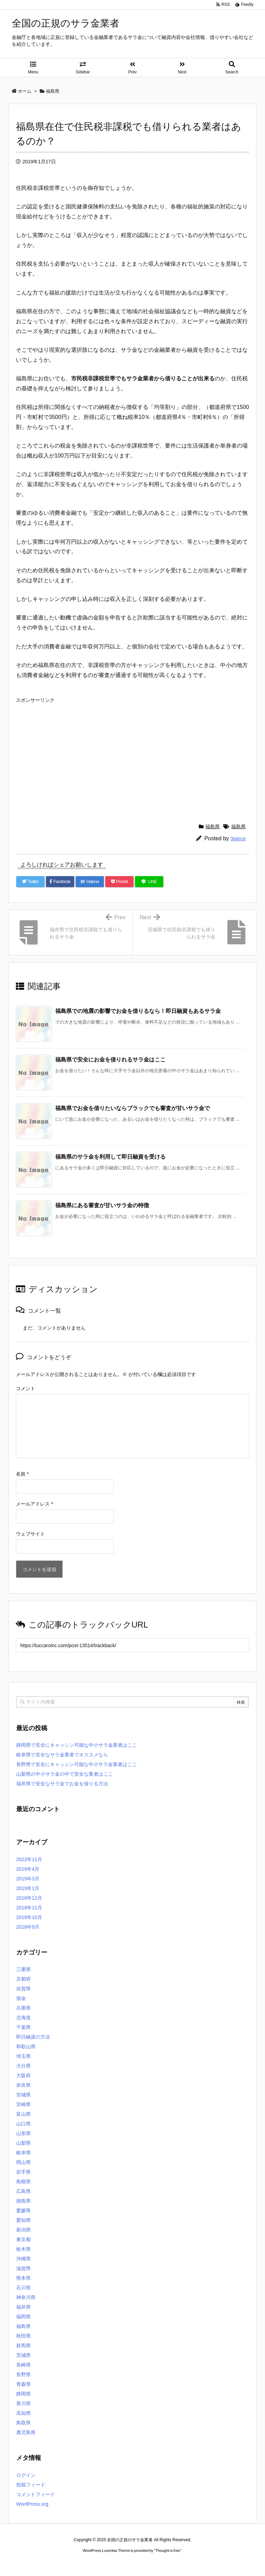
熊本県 (23, 2278)
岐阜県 (23, 2152)
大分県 (23, 2066)
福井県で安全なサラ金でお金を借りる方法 (62, 1783)
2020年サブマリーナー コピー (108, 2562)
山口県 (23, 2123)
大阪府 (23, 2075)
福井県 (23, 2307)
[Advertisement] (132, 754)
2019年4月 (27, 1869)
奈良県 (23, 2085)
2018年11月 (29, 1907)
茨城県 (23, 2355)
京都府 (23, 1979)
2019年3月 (27, 1878)
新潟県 (23, 2230)
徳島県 (23, 2201)
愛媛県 (23, 2210)
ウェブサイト (30, 1534)
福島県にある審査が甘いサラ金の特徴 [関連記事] (102, 1205)
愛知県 (23, 2220)
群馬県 (23, 2345)
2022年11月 (29, 1859)
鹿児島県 (26, 2432)
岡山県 (23, 2162)
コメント (25, 1388)
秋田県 (23, 2336)
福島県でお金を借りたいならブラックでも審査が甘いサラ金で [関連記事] (132, 1108)
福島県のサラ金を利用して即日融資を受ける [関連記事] (110, 1157)
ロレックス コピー (61, 2562)
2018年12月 (29, 1898)
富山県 (23, 2114)
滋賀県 (23, 2268)
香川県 (23, 2403)
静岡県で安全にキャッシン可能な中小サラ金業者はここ (76, 1745)
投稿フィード (30, 2484)
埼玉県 (23, 2056)
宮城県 (23, 2094)
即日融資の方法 (33, 2037)
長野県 (23, 2374)
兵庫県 (23, 2008)
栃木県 (23, 2249)
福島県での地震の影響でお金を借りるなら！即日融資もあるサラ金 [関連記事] (138, 1011)
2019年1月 (27, 1888)
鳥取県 (23, 2422)
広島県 (23, 2191)
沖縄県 (23, 2258)
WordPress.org (32, 2504)
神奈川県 (26, 2297)
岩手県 (23, 2172)
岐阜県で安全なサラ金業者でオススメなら (62, 1754)
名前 (22, 1474)
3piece (238, 838)
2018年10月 (29, 1917)
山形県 (23, 2133)
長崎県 (23, 2365)
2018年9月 (27, 1927)
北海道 (23, 2017)
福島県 (212, 826)
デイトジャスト (206, 2562)
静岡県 (23, 2394)
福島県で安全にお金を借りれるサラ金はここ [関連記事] (110, 1060)
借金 (21, 1998)
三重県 (23, 1969)
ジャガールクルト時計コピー (163, 2562)
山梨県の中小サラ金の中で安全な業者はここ (64, 1774)
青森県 (23, 2384)
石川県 (23, 2287)
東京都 (23, 2239)
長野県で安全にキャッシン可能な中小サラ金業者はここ (76, 1764)
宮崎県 (23, 2104)
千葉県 (23, 2027)
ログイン (26, 2475)
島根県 (23, 2181)
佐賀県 (23, 1988)
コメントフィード (35, 2494)
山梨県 (23, 2143)
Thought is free (167, 2550)
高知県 (23, 2413)
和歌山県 (26, 2046)
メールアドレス (34, 1504)
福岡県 (23, 2316)
